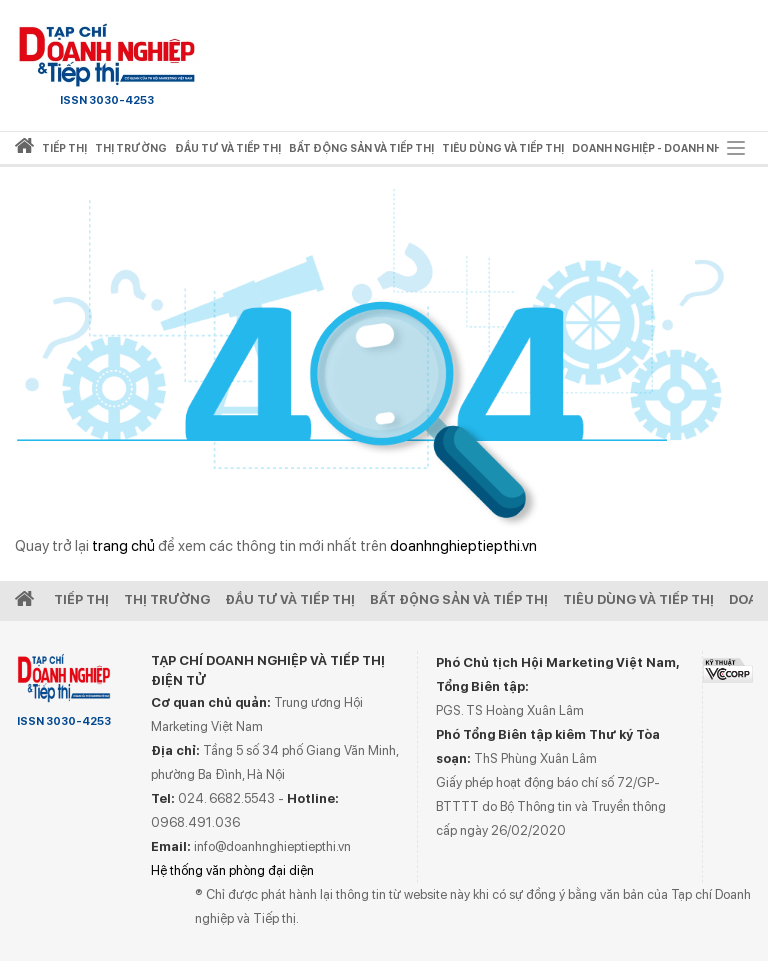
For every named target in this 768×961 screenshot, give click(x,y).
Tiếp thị (64, 148)
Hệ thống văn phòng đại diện (232, 870)
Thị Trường (167, 599)
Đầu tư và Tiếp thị (290, 599)
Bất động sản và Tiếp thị (459, 599)
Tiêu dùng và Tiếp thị (638, 599)
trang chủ (123, 546)
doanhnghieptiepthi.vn (463, 546)
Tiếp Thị (81, 599)
